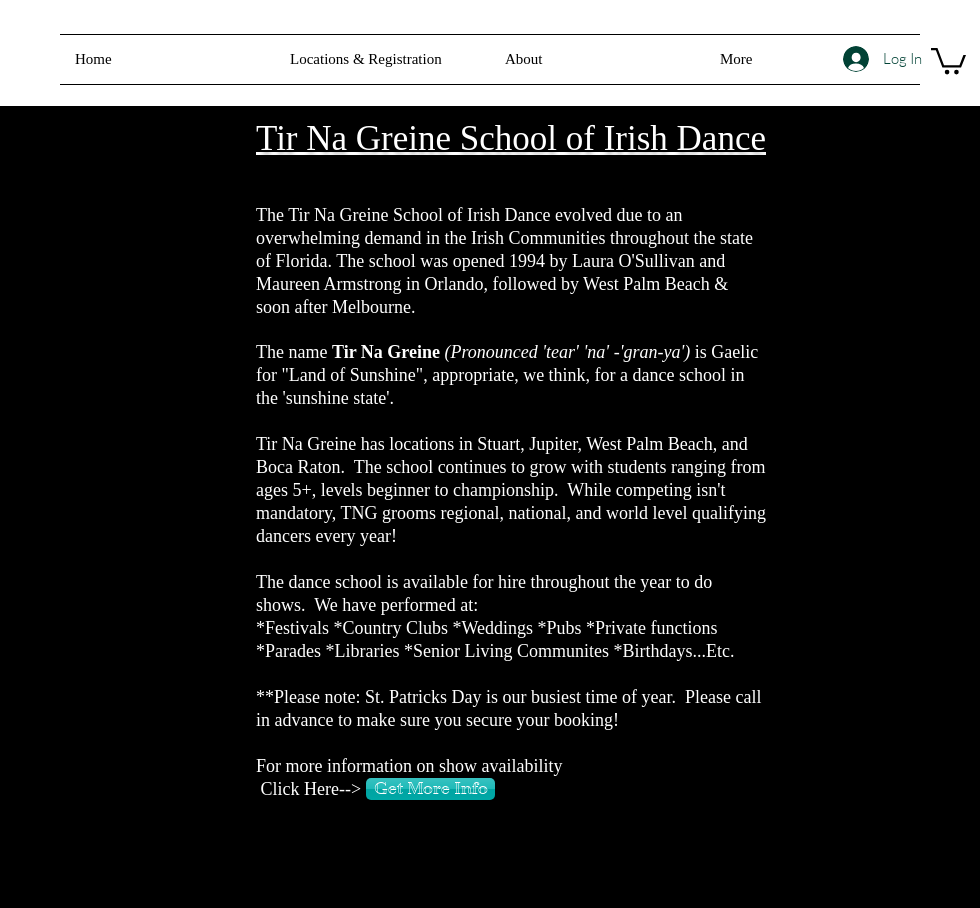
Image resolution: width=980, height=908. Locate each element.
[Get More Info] (430, 789)
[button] (597, 59)
